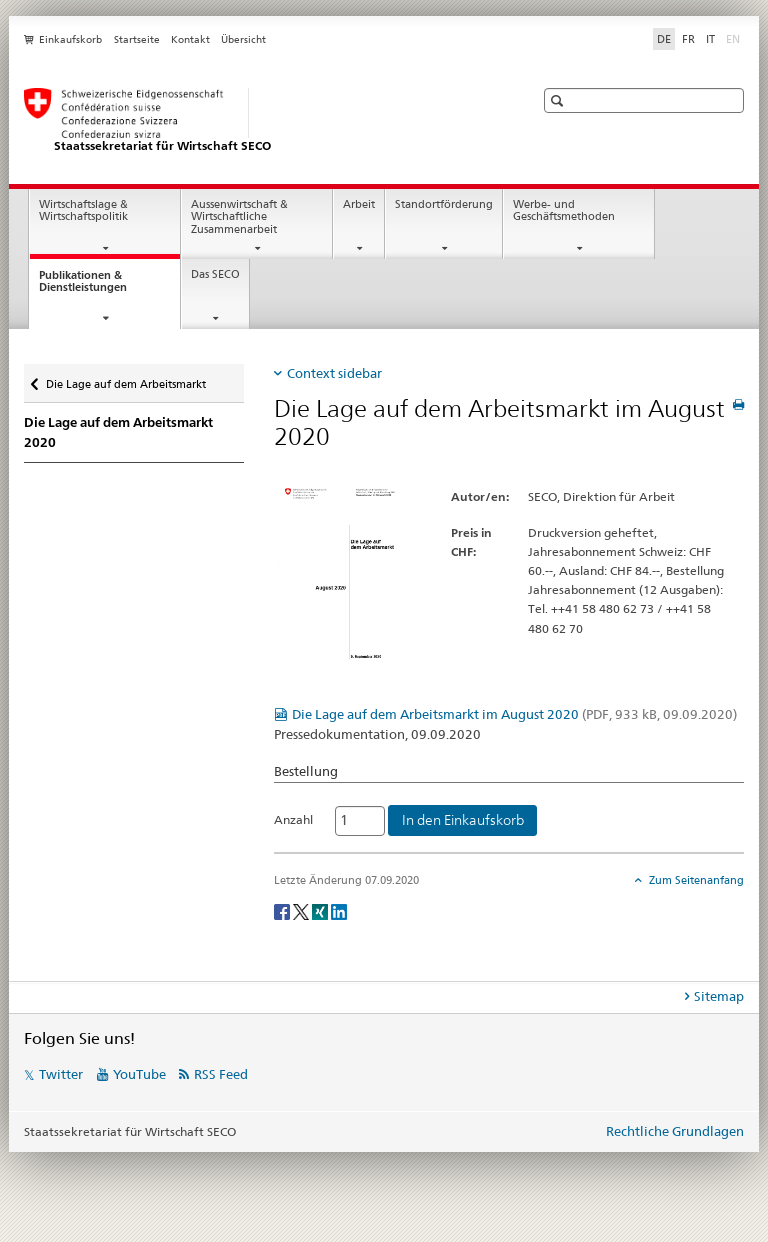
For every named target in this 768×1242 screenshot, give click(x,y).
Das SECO (215, 274)
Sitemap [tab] (719, 996)
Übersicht (243, 39)
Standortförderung (444, 204)
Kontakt (190, 39)
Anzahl (293, 819)
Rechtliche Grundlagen (675, 1131)
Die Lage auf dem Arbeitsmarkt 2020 (118, 432)
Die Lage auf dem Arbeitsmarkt (125, 379)
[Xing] (321, 910)
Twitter (61, 1074)
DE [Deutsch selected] (664, 39)
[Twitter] (302, 910)
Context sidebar (334, 373)
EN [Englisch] (735, 38)
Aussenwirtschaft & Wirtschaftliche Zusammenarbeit (239, 217)
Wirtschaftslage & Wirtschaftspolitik (83, 211)
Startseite (137, 39)
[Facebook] (283, 910)
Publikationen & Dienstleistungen (101, 287)
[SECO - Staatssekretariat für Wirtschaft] (259, 121)
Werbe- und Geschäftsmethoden (564, 211)
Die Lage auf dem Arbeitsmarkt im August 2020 (514, 714)
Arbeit (359, 204)
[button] (559, 100)
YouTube (139, 1074)
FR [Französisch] (688, 39)
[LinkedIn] (339, 910)
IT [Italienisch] (710, 39)
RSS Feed (221, 1074)
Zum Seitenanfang (695, 880)
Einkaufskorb (70, 39)
